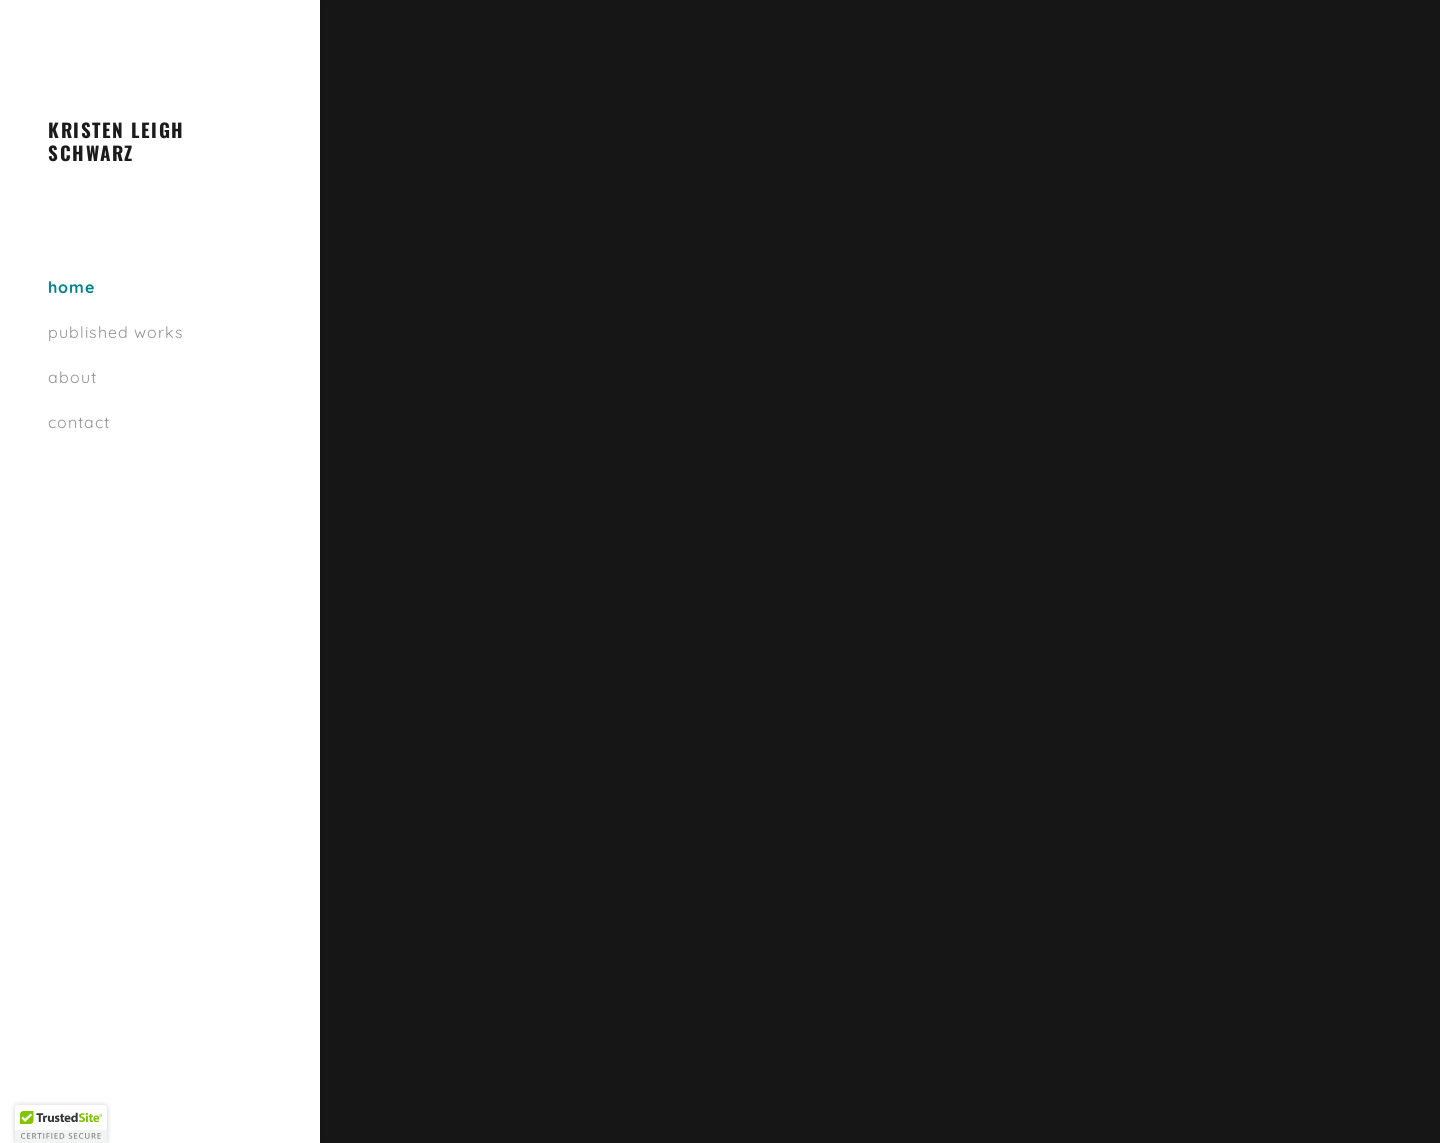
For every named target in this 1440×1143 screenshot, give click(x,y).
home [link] (71, 287)
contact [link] (79, 422)
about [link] (72, 377)
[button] (61, 1124)
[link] (160, 155)
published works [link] (116, 332)
